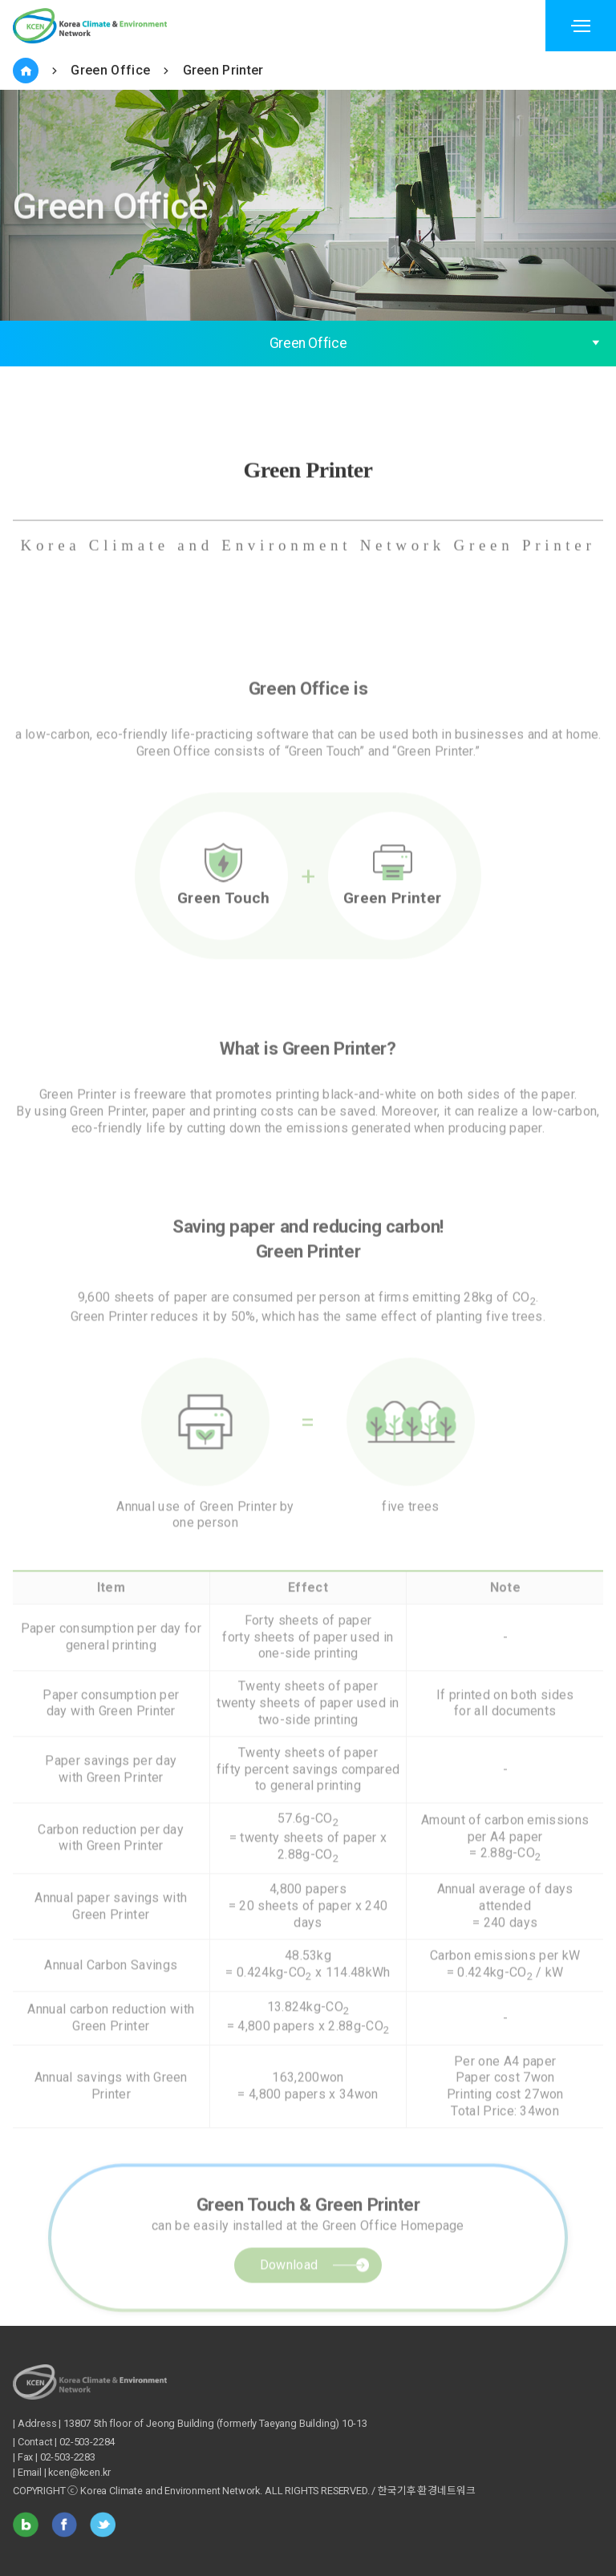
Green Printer (223, 70)
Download (289, 2299)
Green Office (110, 70)
